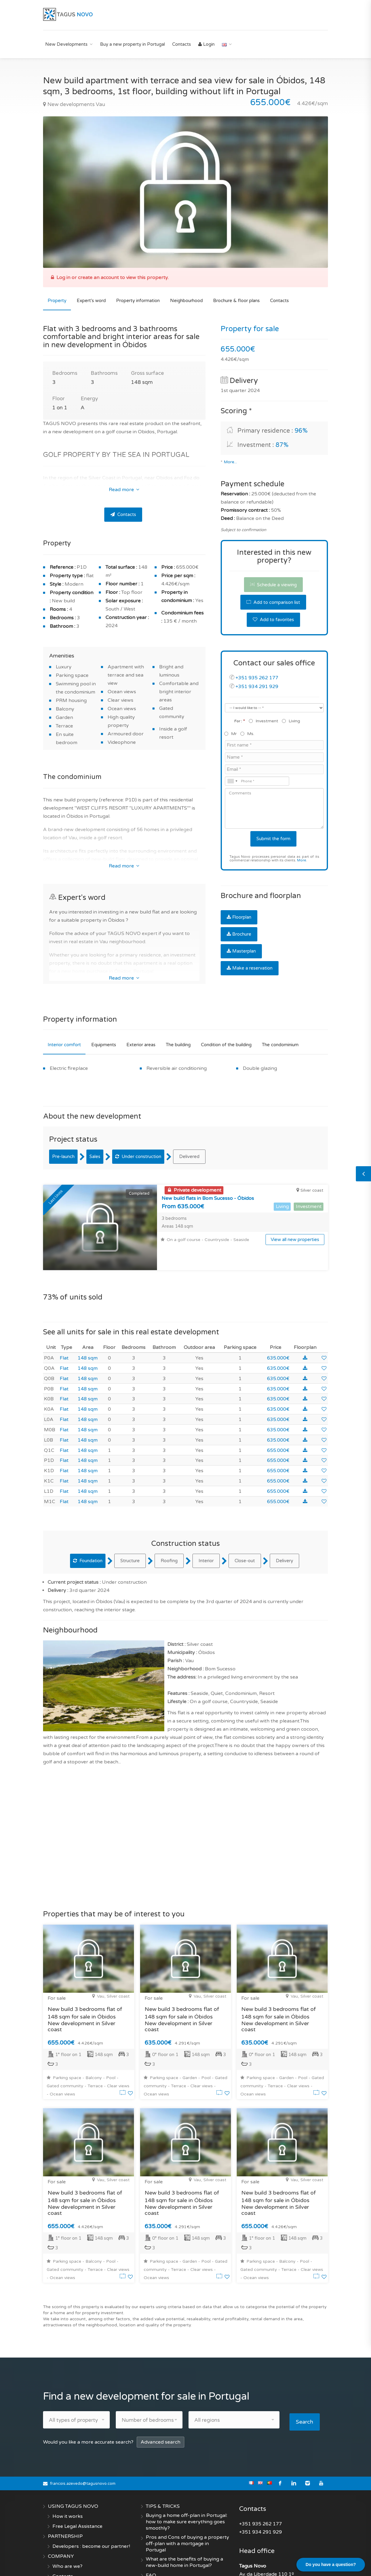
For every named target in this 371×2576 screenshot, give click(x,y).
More (301, 860)
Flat (64, 1335)
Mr (231, 733)
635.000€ (278, 1335)
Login (206, 44)
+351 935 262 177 (257, 678)
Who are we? (67, 2541)
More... (230, 462)
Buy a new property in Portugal (132, 44)
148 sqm (88, 1335)
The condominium (280, 1044)
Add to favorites (273, 619)
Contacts (181, 44)
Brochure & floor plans (236, 300)
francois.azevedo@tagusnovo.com (82, 2458)
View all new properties (295, 1239)
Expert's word (91, 300)
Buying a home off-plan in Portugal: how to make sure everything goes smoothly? (186, 2497)
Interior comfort (64, 1044)
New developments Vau (74, 104)
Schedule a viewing (273, 584)
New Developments (66, 44)
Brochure (239, 934)
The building (178, 1044)
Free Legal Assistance (77, 2501)
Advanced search (160, 2417)
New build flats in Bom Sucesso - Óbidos (208, 1198)
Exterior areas (140, 1044)
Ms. (247, 733)
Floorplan (239, 917)
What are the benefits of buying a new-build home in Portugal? (184, 2537)
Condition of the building (226, 1044)
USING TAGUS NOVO (73, 2481)
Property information (138, 300)
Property (57, 300)
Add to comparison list (273, 602)
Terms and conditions (76, 2561)
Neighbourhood (186, 300)
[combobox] (232, 781)
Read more (124, 490)
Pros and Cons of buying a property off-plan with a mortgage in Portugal (187, 2518)
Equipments (103, 1044)
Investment (263, 721)
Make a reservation (249, 968)
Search (306, 2397)
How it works (67, 2491)
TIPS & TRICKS (163, 2481)
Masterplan (241, 951)
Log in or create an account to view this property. (112, 278)
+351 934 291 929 (257, 687)
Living (291, 721)
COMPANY (61, 2531)
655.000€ (278, 1428)
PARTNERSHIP (65, 2511)
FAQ (151, 2551)
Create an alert (163, 2561)
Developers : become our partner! (91, 2521)
